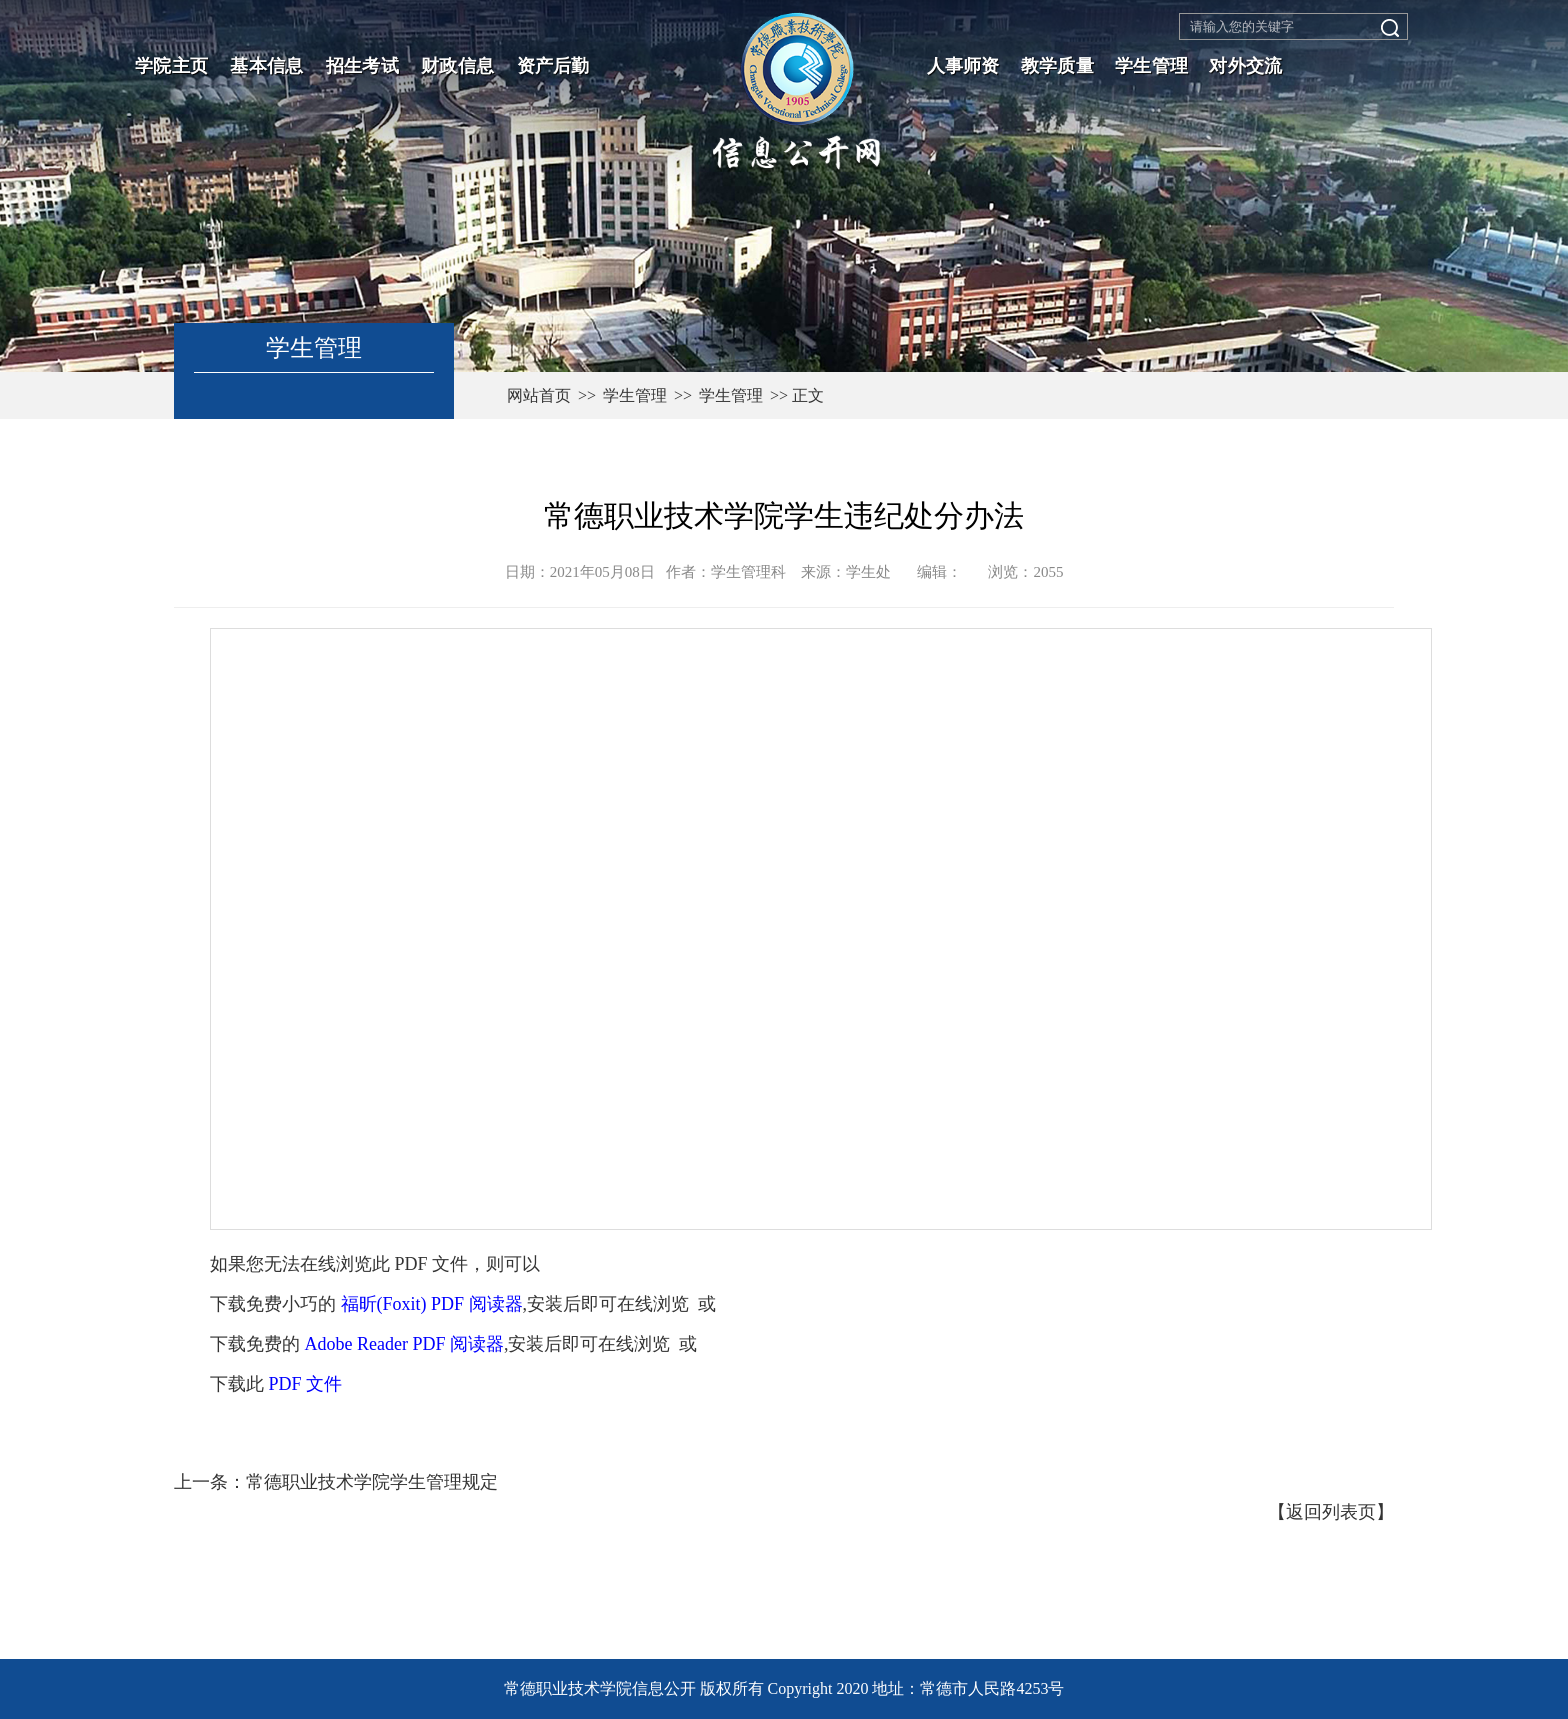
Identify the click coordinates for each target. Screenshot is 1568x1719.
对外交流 (1245, 66)
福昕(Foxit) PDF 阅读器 (432, 1304)
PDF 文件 (306, 1384)
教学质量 (1057, 66)
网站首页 (539, 395)
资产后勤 (553, 66)
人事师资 (963, 66)
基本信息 (266, 66)
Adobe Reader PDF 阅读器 (404, 1344)
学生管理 (1151, 66)
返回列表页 (1331, 1512)
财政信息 (457, 66)
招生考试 (362, 66)
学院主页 (171, 66)
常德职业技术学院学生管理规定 (372, 1482)
